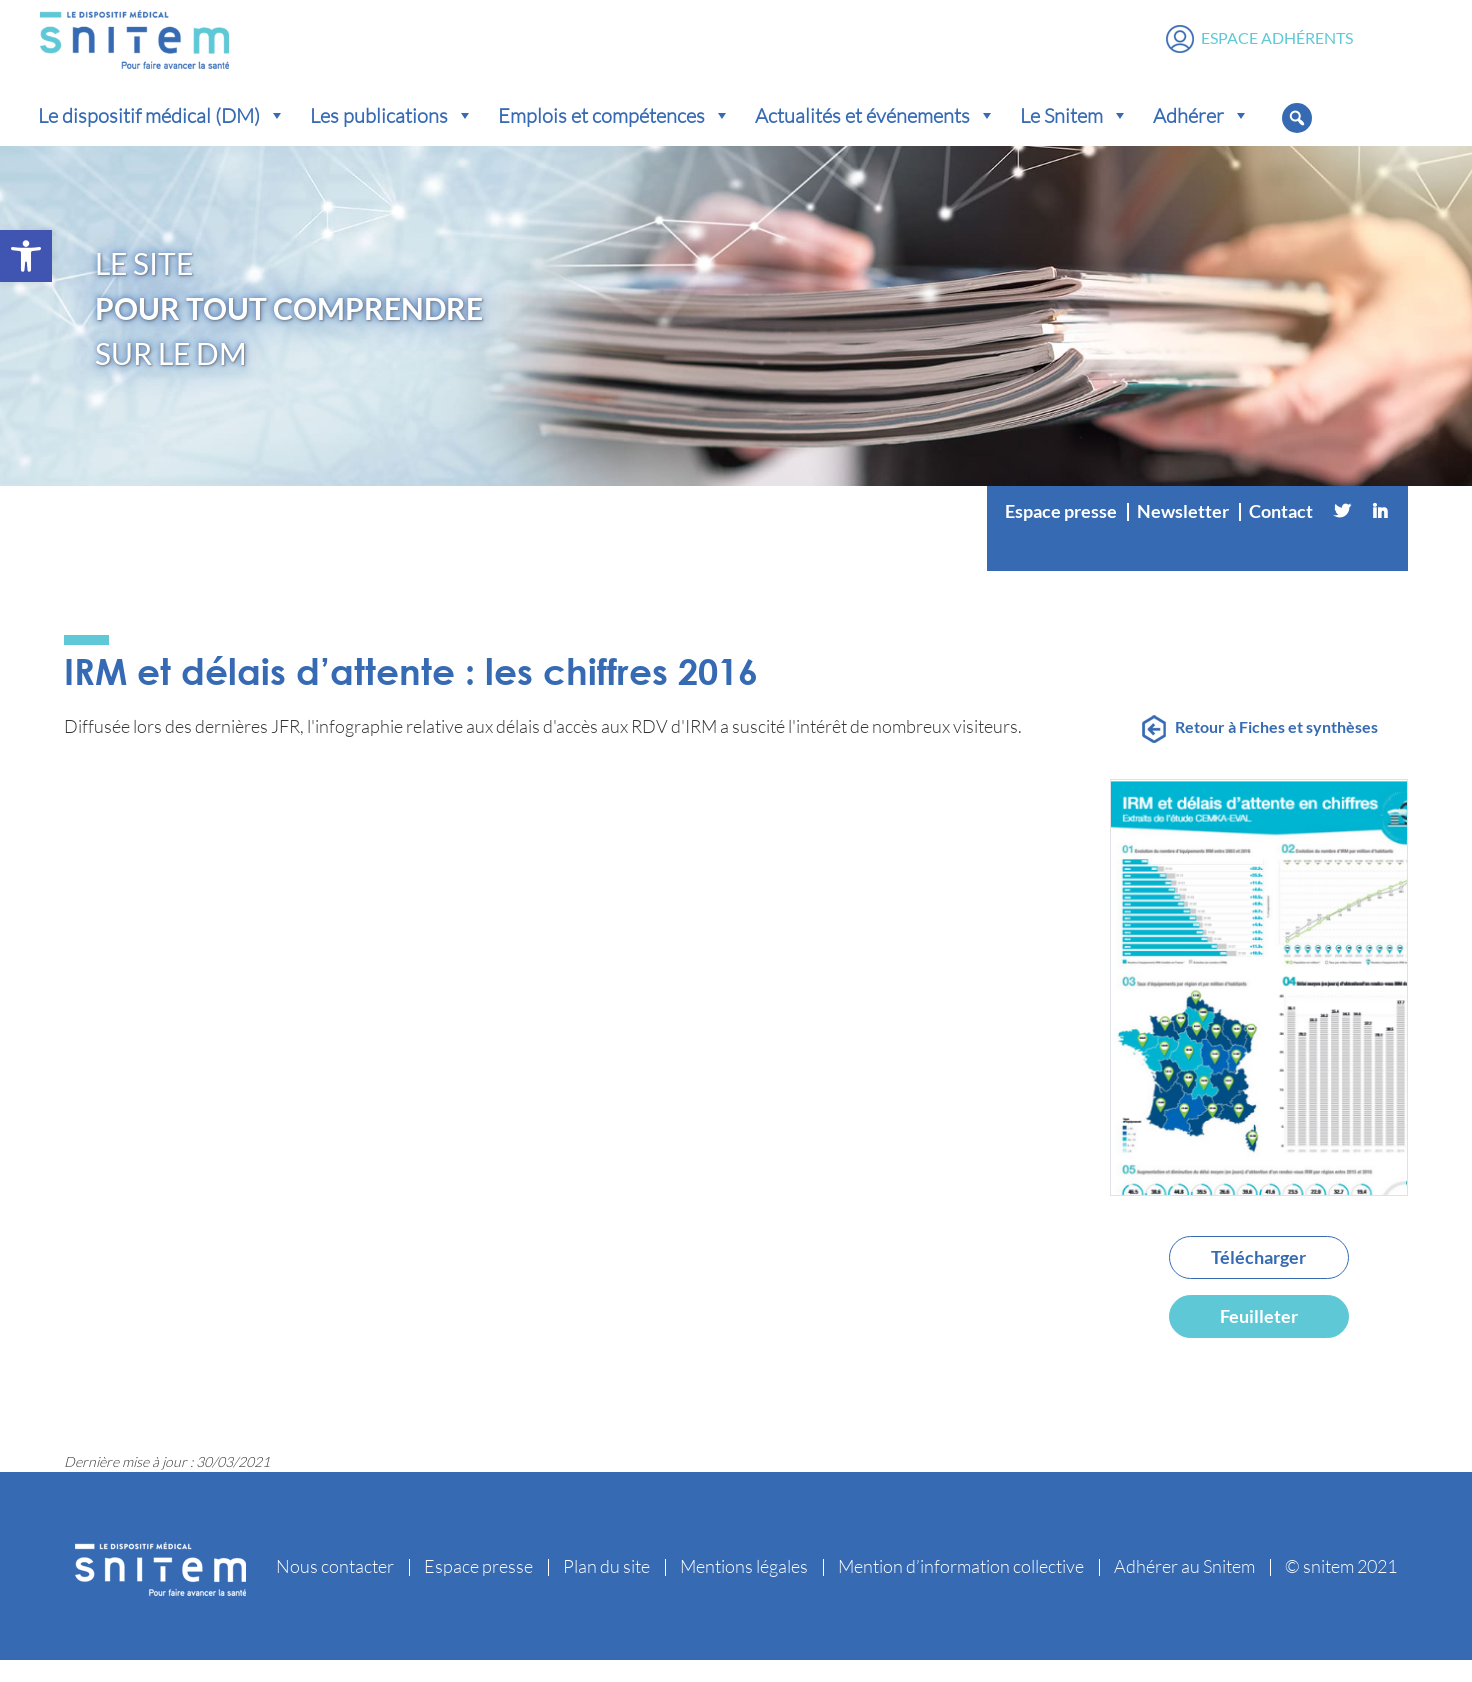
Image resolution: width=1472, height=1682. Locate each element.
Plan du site (606, 1588)
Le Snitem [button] (1074, 137)
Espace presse (1061, 533)
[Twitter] (1342, 533)
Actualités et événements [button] (875, 137)
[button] (26, 256)
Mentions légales (744, 1588)
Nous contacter (335, 1588)
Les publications (392, 137)
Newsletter (1183, 533)
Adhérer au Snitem (1184, 1588)
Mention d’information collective (961, 1588)
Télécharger (1258, 1279)
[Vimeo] (1197, 573)
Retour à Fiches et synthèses (1276, 748)
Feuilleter (1259, 1338)
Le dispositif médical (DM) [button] (162, 137)
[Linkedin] (1380, 533)
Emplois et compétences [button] (614, 137)
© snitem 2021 (1341, 1588)
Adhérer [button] (1201, 137)
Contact (1281, 533)
